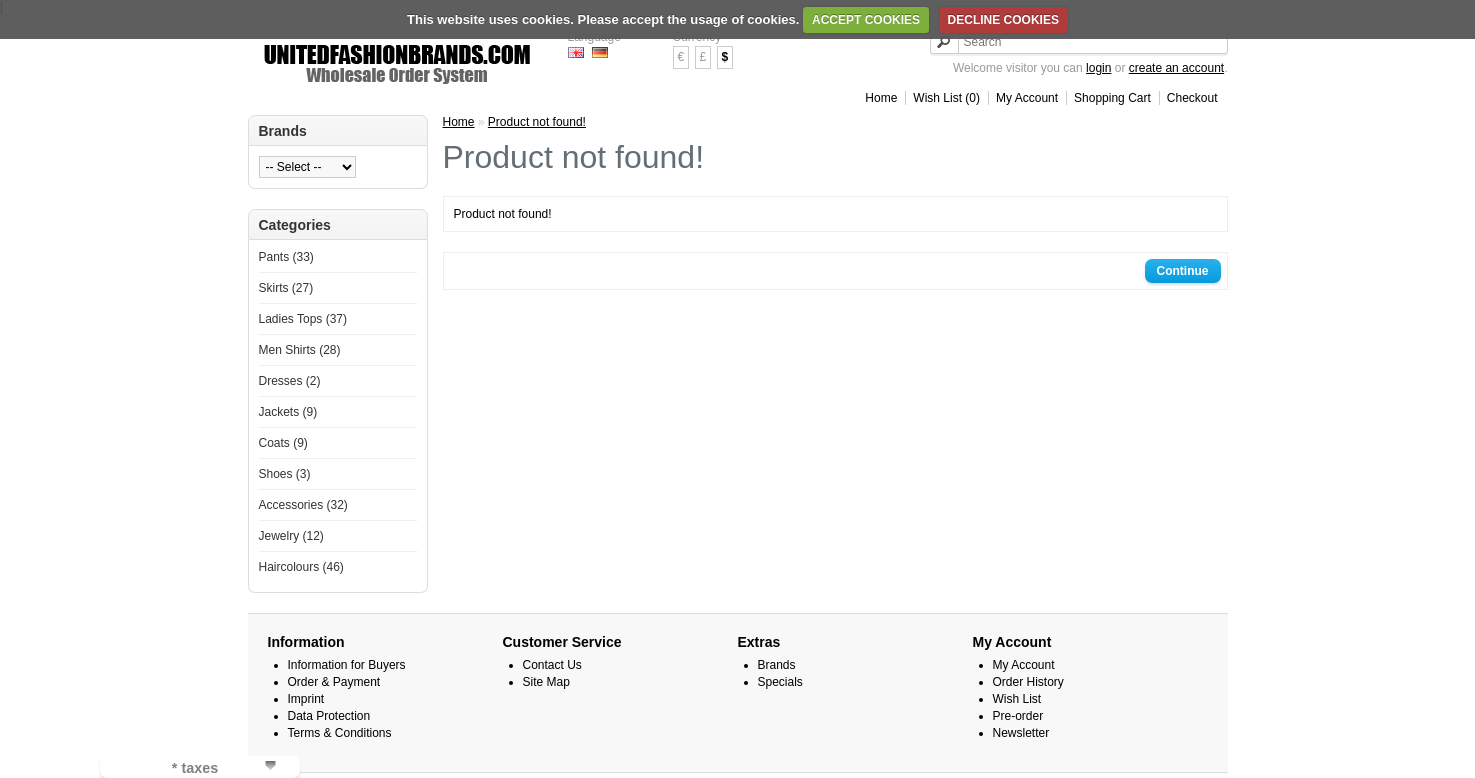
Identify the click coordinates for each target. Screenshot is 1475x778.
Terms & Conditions (340, 733)
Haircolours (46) (301, 567)
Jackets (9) (288, 412)
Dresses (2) (290, 381)
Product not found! (537, 122)
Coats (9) (283, 443)
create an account (1176, 68)
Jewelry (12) (291, 536)
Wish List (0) (946, 98)
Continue (1183, 271)
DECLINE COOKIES (1003, 20)
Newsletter (1021, 733)
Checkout (1192, 98)
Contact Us (552, 665)
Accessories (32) (303, 505)
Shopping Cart (1112, 98)
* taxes (195, 768)
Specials (780, 682)
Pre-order (1018, 716)
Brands (777, 665)
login (1098, 68)
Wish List (1017, 699)
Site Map (546, 682)
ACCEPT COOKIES (866, 20)
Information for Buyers (347, 665)
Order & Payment (334, 682)
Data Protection (329, 716)
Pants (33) (286, 257)
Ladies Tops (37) (303, 319)
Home (881, 98)
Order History (1028, 682)
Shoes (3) (285, 474)
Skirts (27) (286, 288)
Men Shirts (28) (300, 350)
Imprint (306, 699)
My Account (1027, 98)
